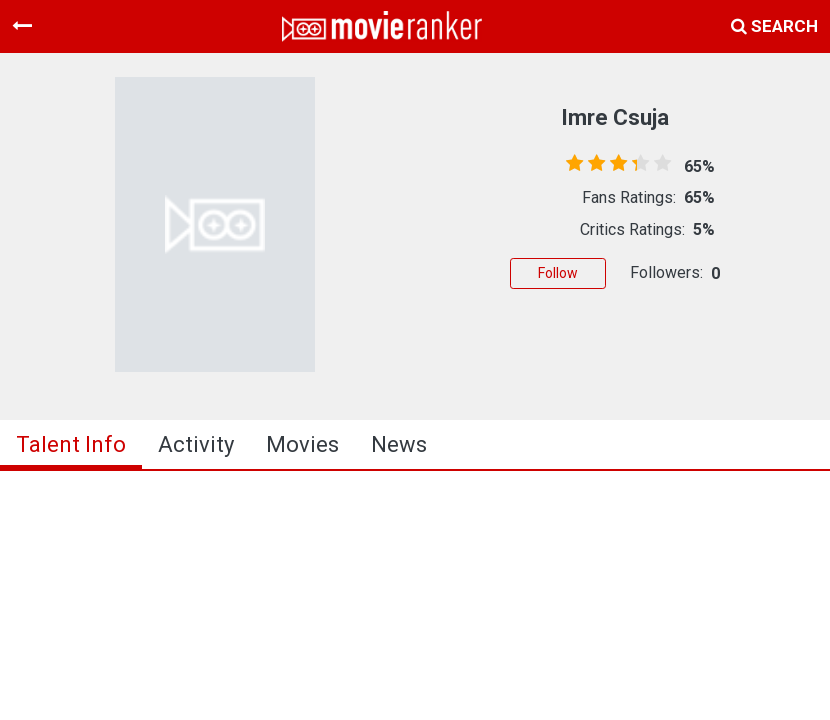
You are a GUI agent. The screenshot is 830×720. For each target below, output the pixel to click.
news (399, 444)
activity (196, 444)
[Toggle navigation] (22, 26)
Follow (558, 273)
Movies (302, 444)
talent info (71, 444)
